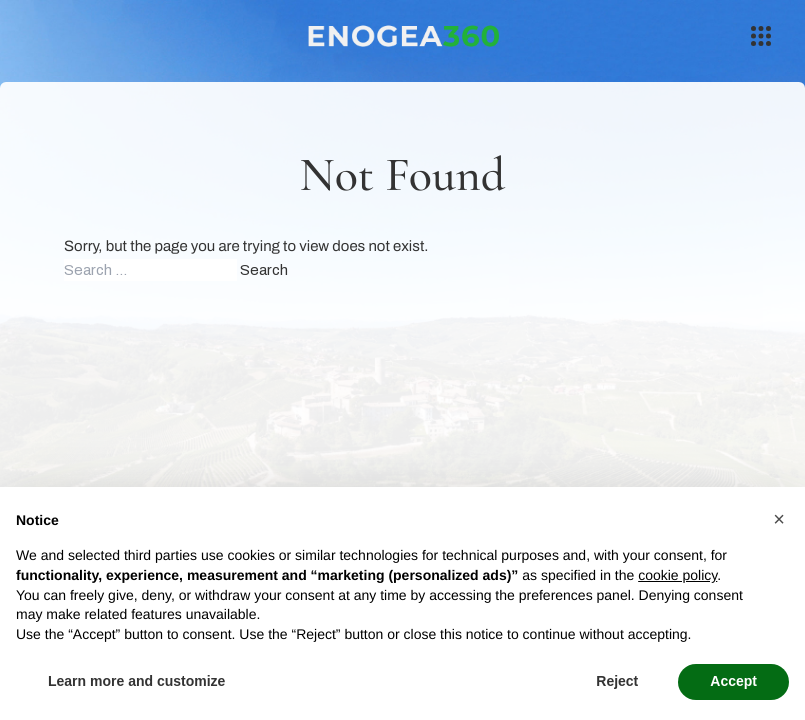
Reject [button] (617, 681)
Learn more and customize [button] (136, 681)
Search (264, 270)
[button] (779, 519)
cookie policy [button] (677, 575)
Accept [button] (733, 681)
